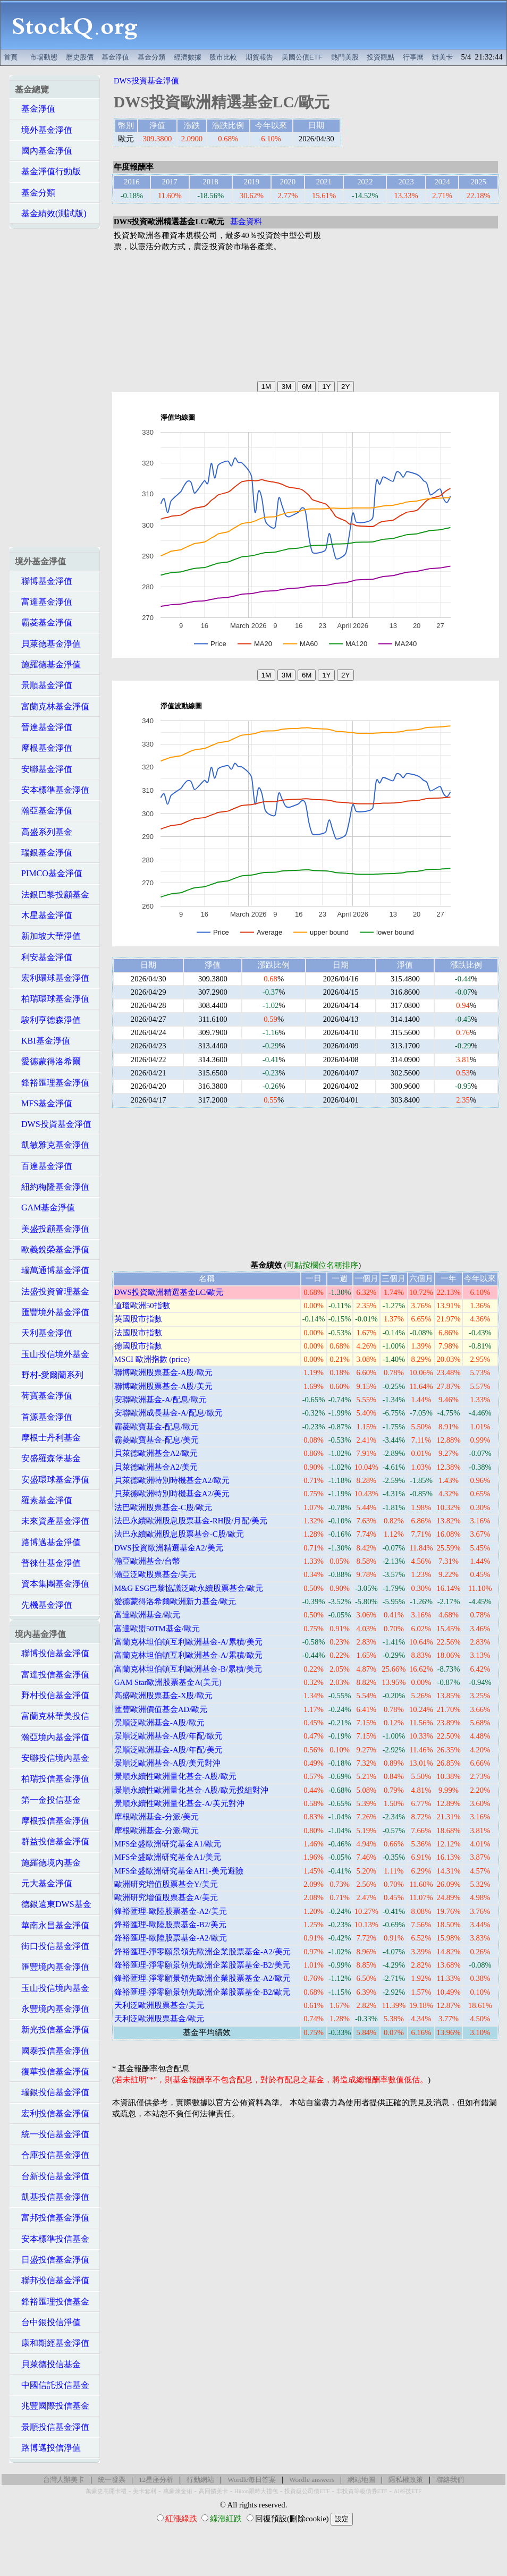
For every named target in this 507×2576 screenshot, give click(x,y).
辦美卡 (442, 57)
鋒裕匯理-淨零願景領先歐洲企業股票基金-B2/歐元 (202, 1992)
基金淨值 (115, 57)
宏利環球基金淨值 (52, 977)
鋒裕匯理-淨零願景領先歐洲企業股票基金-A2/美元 (202, 1951)
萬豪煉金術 (177, 2491)
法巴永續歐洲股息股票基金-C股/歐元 (179, 1534)
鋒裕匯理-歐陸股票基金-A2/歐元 (170, 1938)
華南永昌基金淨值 (52, 1925)
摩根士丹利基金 (48, 1437)
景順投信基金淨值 (52, 2426)
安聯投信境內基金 (52, 1757)
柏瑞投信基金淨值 (52, 1778)
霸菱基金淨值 (43, 622)
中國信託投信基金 (52, 2384)
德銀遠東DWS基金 (53, 1904)
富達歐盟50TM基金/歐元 (157, 1628)
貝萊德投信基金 (48, 2364)
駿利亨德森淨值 (48, 1019)
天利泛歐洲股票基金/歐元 (159, 2018)
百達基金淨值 (43, 1166)
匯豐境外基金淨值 (52, 1312)
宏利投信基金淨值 (52, 2113)
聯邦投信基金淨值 (52, 2280)
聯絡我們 (450, 2480)
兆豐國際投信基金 (52, 2405)
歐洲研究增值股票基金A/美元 (166, 1897)
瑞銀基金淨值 (43, 852)
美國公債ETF (302, 57)
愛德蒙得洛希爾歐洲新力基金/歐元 (175, 1601)
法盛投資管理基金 (52, 1291)
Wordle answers (311, 2480)
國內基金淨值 (43, 150)
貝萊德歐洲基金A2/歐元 (156, 1453)
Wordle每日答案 (251, 2480)
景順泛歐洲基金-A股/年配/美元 (168, 1749)
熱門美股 (345, 57)
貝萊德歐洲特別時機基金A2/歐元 (172, 1480)
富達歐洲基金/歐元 (147, 1615)
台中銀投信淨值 (48, 2322)
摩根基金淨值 (43, 747)
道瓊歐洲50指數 (142, 1305)
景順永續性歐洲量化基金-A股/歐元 (175, 1776)
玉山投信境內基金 (52, 1988)
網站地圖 (361, 2480)
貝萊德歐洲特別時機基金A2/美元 (172, 1493)
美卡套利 (144, 2491)
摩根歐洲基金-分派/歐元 (156, 1830)
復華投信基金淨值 (52, 2071)
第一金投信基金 (48, 1799)
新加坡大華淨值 (48, 935)
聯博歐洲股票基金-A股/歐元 (163, 1372)
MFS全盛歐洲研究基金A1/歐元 (167, 1844)
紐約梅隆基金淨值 (52, 1186)
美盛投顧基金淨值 (52, 1228)
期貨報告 (259, 57)
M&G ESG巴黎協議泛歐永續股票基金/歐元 (188, 1588)
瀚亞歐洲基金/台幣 (147, 1561)
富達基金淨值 (43, 601)
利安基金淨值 (43, 957)
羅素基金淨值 (43, 1500)
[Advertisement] (328, 25)
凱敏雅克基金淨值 (52, 1144)
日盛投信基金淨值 (52, 2259)
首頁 (11, 57)
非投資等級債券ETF (361, 2491)
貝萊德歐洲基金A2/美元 (156, 1467)
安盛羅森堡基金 (48, 1458)
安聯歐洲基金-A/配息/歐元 (160, 1399)
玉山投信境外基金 (52, 1354)
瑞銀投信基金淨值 (52, 2092)
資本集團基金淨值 (52, 1583)
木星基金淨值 (43, 915)
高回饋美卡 (213, 2491)
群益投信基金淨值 (52, 1841)
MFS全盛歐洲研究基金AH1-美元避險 (178, 1871)
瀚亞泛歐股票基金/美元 (155, 1574)
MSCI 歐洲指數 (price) (152, 1359)
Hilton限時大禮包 (256, 2491)
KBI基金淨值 (42, 1040)
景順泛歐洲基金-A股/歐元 (159, 1722)
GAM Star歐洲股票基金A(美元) (168, 1682)
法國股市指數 (138, 1332)
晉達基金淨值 (43, 727)
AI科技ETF (407, 2491)
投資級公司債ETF (306, 2491)
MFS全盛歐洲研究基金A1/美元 (167, 1857)
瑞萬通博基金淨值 (52, 1270)
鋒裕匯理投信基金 (52, 2301)
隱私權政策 (405, 2480)
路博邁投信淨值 (48, 2447)
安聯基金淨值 (43, 769)
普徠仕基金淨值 (48, 1562)
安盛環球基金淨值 (52, 1479)
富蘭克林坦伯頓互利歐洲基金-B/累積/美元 (188, 1669)
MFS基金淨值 (43, 1103)
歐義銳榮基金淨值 (52, 1249)
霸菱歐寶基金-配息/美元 (156, 1440)
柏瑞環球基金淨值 (52, 998)
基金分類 (151, 57)
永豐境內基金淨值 (52, 2008)
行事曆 (413, 57)
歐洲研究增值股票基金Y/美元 (166, 1884)
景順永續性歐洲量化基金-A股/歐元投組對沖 (191, 1790)
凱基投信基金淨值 (52, 2196)
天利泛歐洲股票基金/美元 (159, 2005)
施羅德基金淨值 (48, 664)
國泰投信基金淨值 (52, 2050)
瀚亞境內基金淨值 (52, 1737)
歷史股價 (80, 57)
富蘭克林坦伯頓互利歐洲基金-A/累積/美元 (188, 1642)
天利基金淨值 (43, 1332)
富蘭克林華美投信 (52, 1716)
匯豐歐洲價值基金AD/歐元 (160, 1709)
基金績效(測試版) (51, 213)
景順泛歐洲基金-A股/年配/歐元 (168, 1736)
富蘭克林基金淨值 (52, 706)
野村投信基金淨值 (52, 1695)
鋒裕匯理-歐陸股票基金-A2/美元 (170, 1911)
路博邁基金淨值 (48, 1542)
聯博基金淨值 (43, 581)
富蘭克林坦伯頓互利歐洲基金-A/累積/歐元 (188, 1655)
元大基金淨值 (43, 1883)
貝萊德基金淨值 (48, 643)
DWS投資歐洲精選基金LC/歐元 (168, 1292)
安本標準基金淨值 (52, 789)
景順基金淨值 (43, 685)
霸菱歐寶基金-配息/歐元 (156, 1426)
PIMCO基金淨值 (48, 873)
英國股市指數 (138, 1319)
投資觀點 (380, 57)
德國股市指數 (138, 1346)
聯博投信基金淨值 (52, 1653)
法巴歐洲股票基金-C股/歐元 (163, 1507)
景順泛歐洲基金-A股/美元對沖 (167, 1763)
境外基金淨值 (43, 129)
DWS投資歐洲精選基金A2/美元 (168, 1548)
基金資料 (246, 221)
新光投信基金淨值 (52, 2029)
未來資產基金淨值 (52, 1521)
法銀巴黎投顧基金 (52, 894)
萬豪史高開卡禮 (106, 2491)
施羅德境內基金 (48, 1862)
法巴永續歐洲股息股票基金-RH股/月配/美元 (190, 1520)
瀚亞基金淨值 (43, 810)
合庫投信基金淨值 (52, 2154)
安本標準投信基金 (52, 2238)
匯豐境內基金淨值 (52, 1966)
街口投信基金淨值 (52, 1946)
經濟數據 (187, 57)
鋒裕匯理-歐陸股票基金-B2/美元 (170, 1924)
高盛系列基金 (43, 831)
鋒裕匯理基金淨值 (52, 1082)
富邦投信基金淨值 (52, 2217)
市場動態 (43, 57)
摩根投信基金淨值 (52, 1820)
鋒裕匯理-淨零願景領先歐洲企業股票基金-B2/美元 (202, 1965)
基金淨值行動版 (48, 171)
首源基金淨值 (43, 1416)
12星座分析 (156, 2480)
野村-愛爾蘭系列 (49, 1374)
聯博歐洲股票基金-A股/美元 (163, 1386)
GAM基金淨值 (45, 1207)
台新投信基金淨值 (52, 2176)
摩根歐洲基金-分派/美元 (156, 1816)
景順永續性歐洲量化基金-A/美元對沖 (179, 1803)
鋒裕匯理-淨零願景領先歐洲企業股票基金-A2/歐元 (202, 1978)
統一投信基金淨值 (52, 2134)
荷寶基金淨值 (43, 1395)
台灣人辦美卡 (63, 2480)
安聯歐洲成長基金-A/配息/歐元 (168, 1413)
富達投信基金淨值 (52, 1674)
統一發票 (111, 2480)
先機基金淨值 (43, 1604)
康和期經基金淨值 (52, 2343)
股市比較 (223, 57)
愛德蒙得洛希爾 (48, 1061)
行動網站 (200, 2480)
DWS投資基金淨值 (53, 1124)
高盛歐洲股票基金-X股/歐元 (163, 1695)
